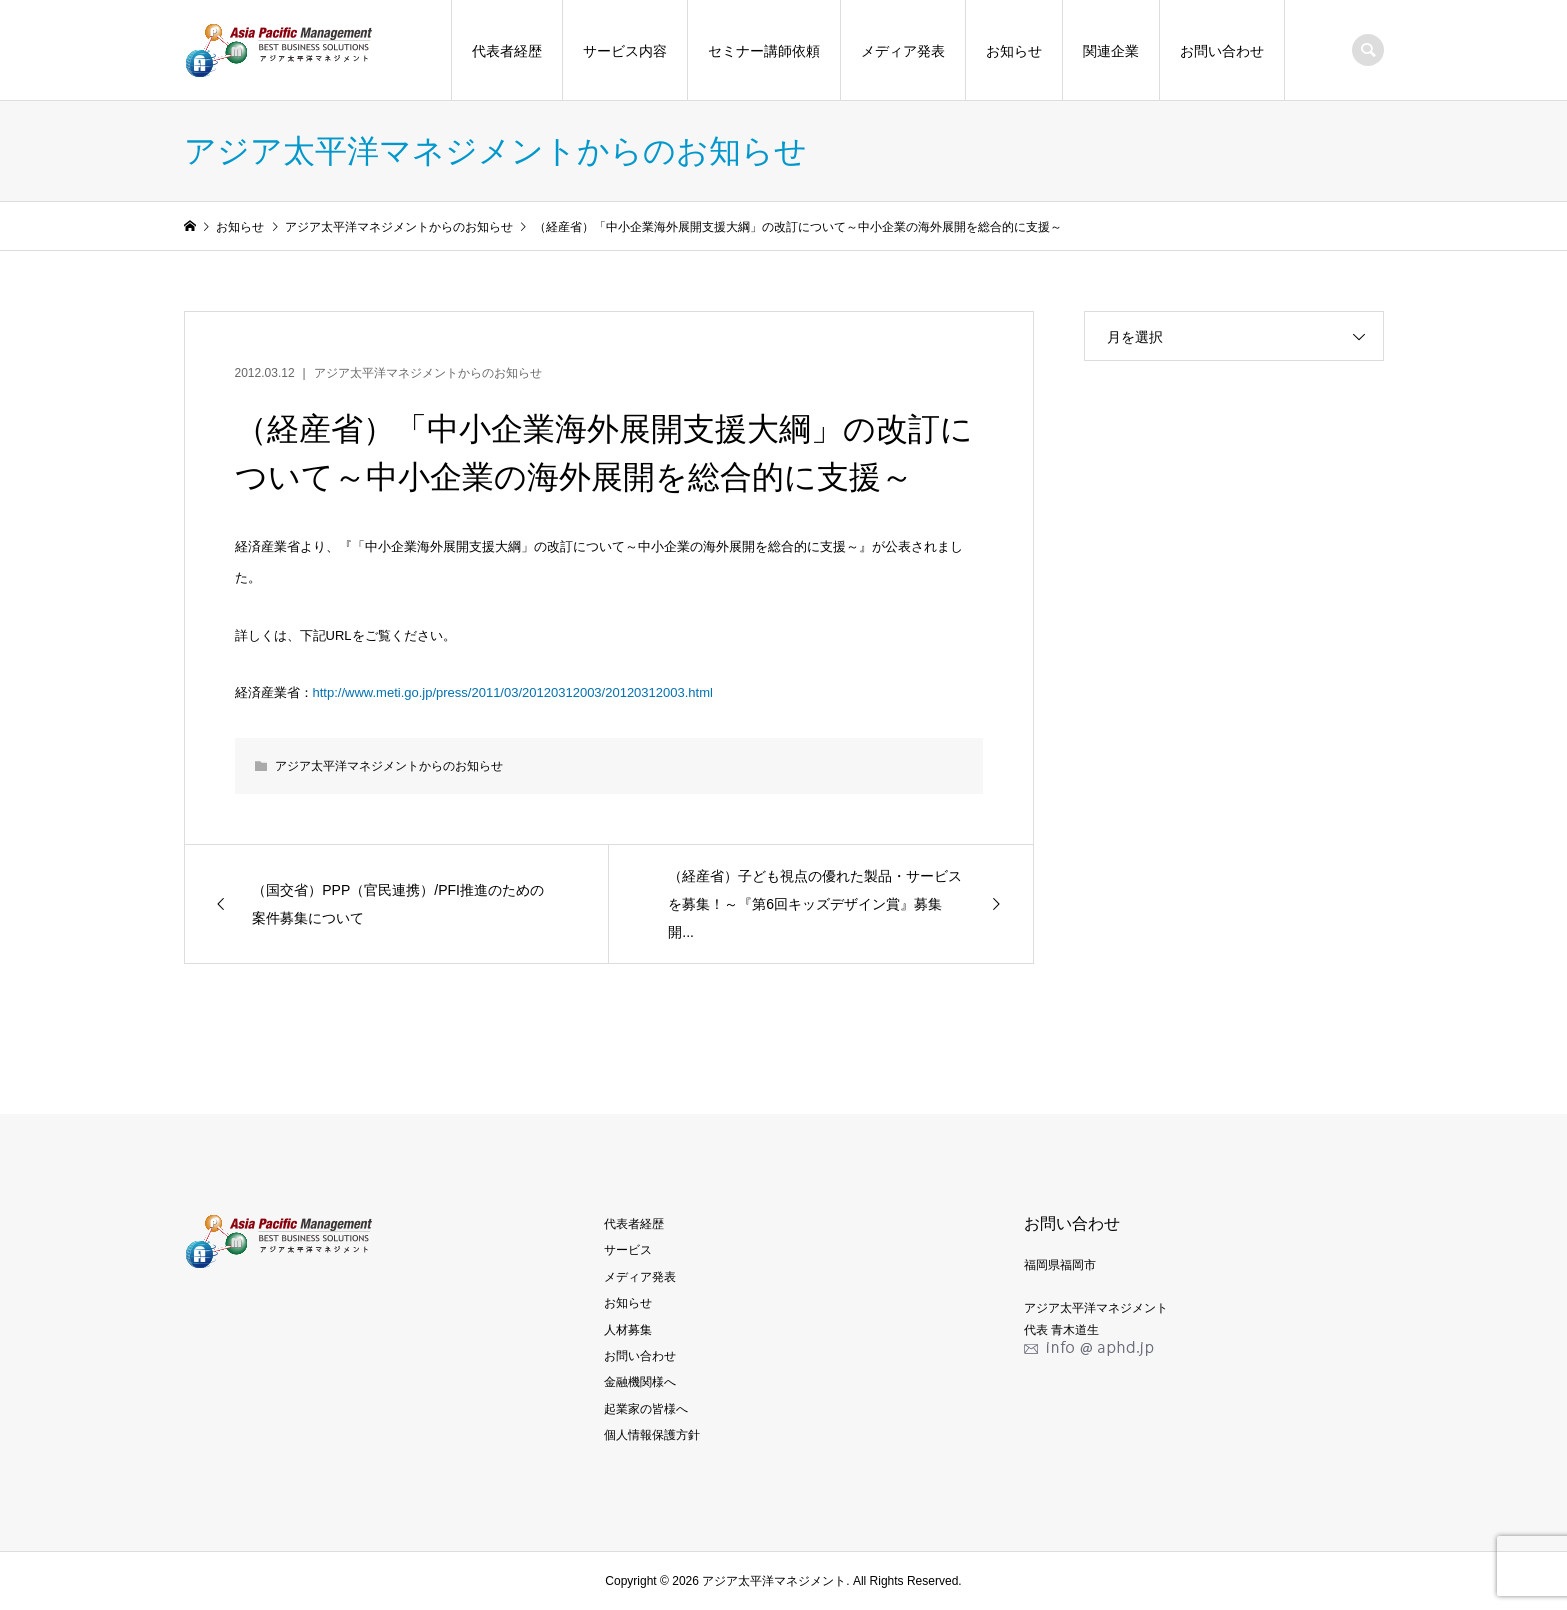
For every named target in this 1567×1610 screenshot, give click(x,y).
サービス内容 (625, 51)
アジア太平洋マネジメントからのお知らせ (428, 373)
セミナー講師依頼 (764, 51)
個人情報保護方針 (652, 1435)
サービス (628, 1250)
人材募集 (628, 1330)
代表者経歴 (507, 51)
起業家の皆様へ (646, 1409)
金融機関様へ (640, 1382)
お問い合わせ (1222, 51)
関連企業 (1111, 51)
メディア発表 (903, 51)
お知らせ (1014, 51)
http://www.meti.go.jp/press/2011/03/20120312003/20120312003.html (513, 692)
